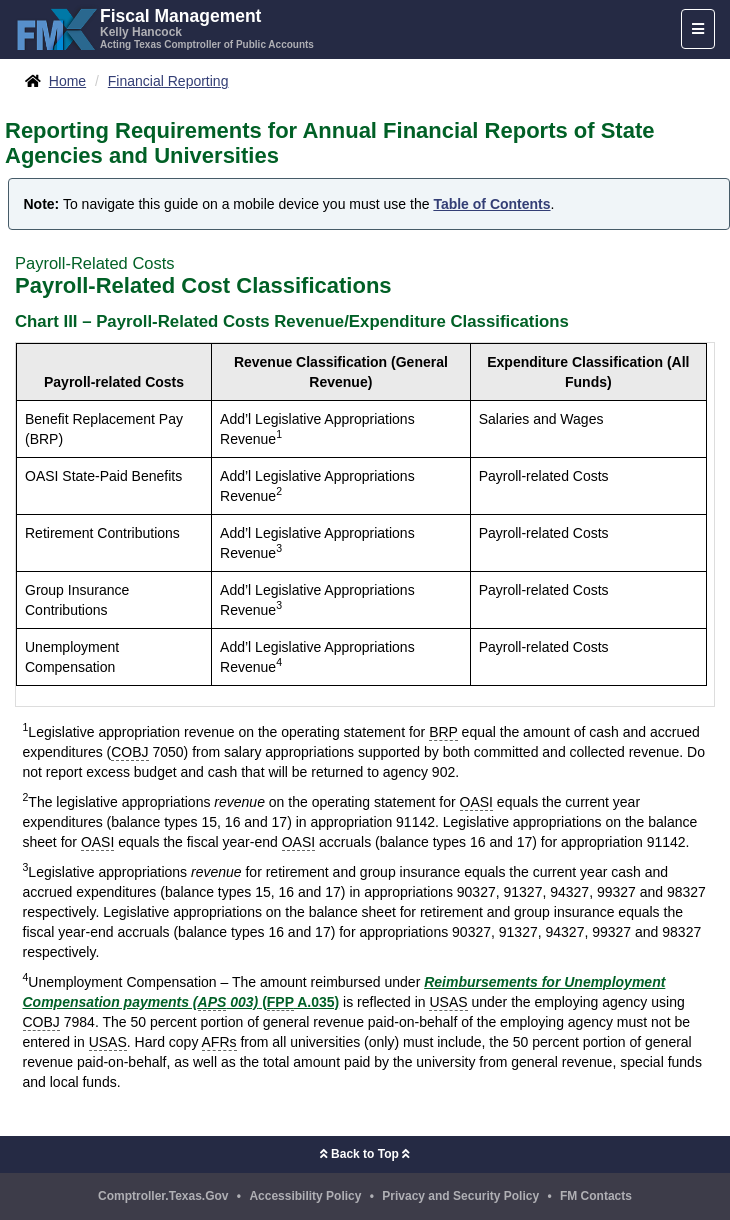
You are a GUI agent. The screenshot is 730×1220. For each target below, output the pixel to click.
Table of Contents (491, 204)
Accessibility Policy (305, 1196)
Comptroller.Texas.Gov (163, 1196)
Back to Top (365, 1154)
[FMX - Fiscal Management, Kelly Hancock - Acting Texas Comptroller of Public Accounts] (164, 27)
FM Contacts (596, 1196)
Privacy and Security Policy (460, 1196)
